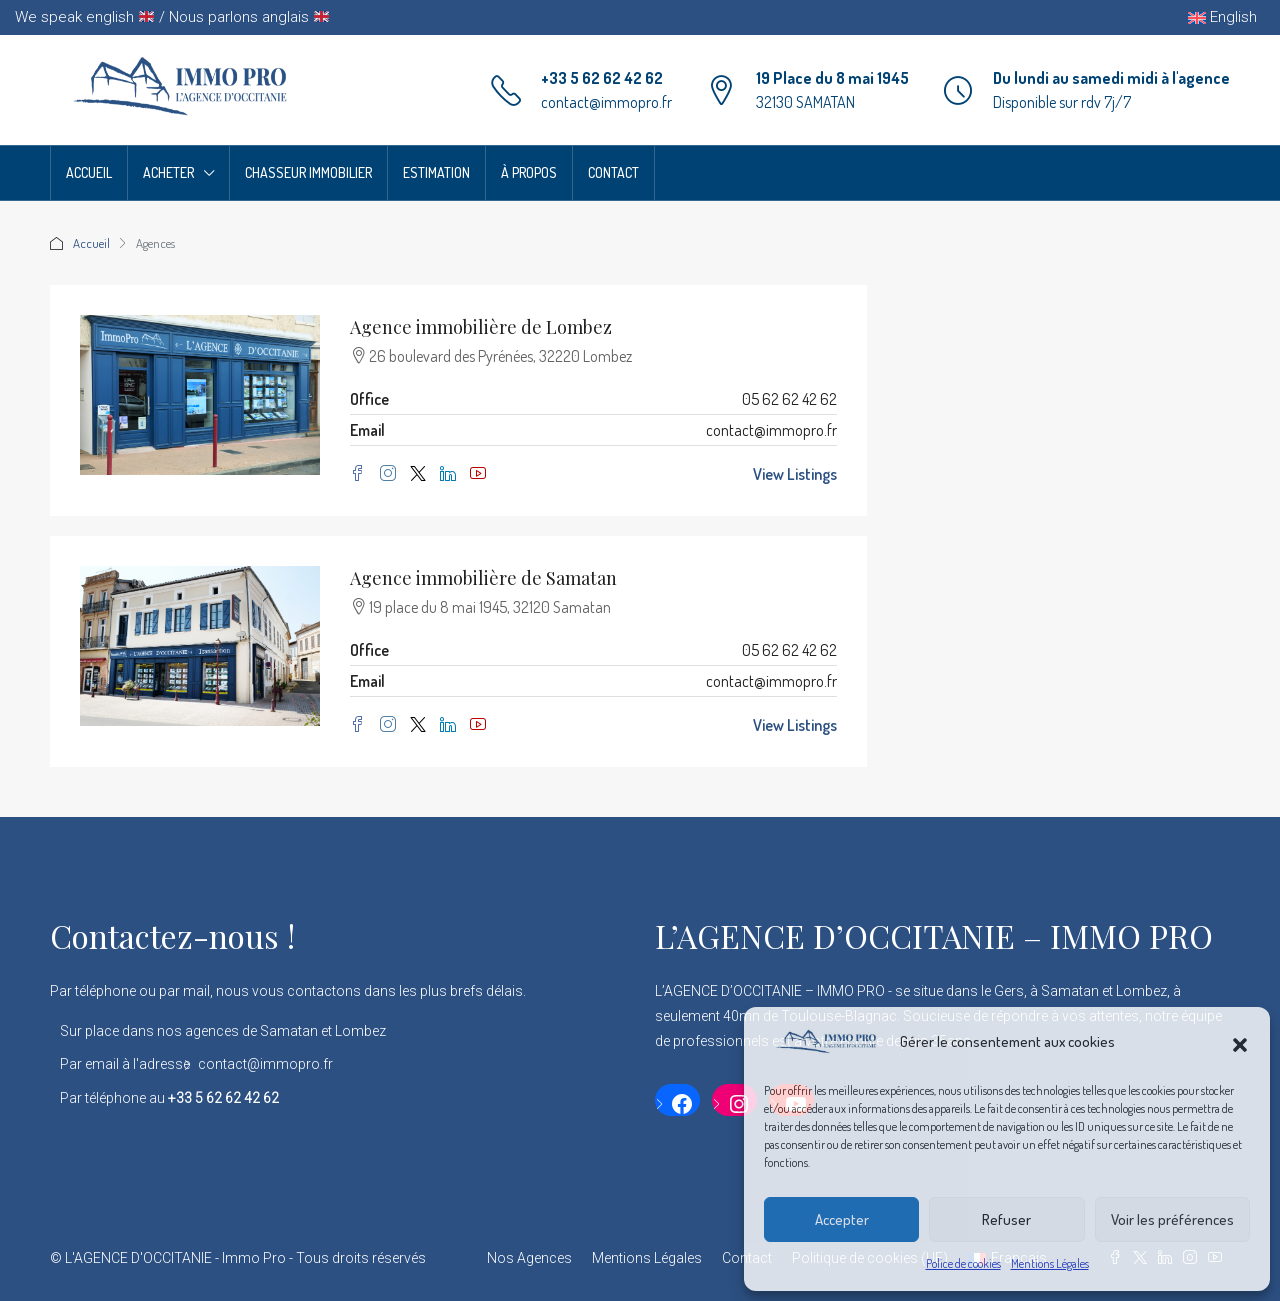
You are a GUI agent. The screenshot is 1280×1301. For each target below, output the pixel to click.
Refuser (1006, 1219)
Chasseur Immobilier (308, 172)
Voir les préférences (1172, 1219)
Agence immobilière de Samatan (483, 578)
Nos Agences (529, 1258)
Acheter (168, 172)
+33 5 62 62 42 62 (602, 78)
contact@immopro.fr (606, 102)
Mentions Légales (1050, 1263)
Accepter (842, 1219)
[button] (1240, 1042)
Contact (613, 172)
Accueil (89, 172)
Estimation (436, 172)
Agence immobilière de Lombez (481, 327)
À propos (529, 172)
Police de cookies (963, 1263)
